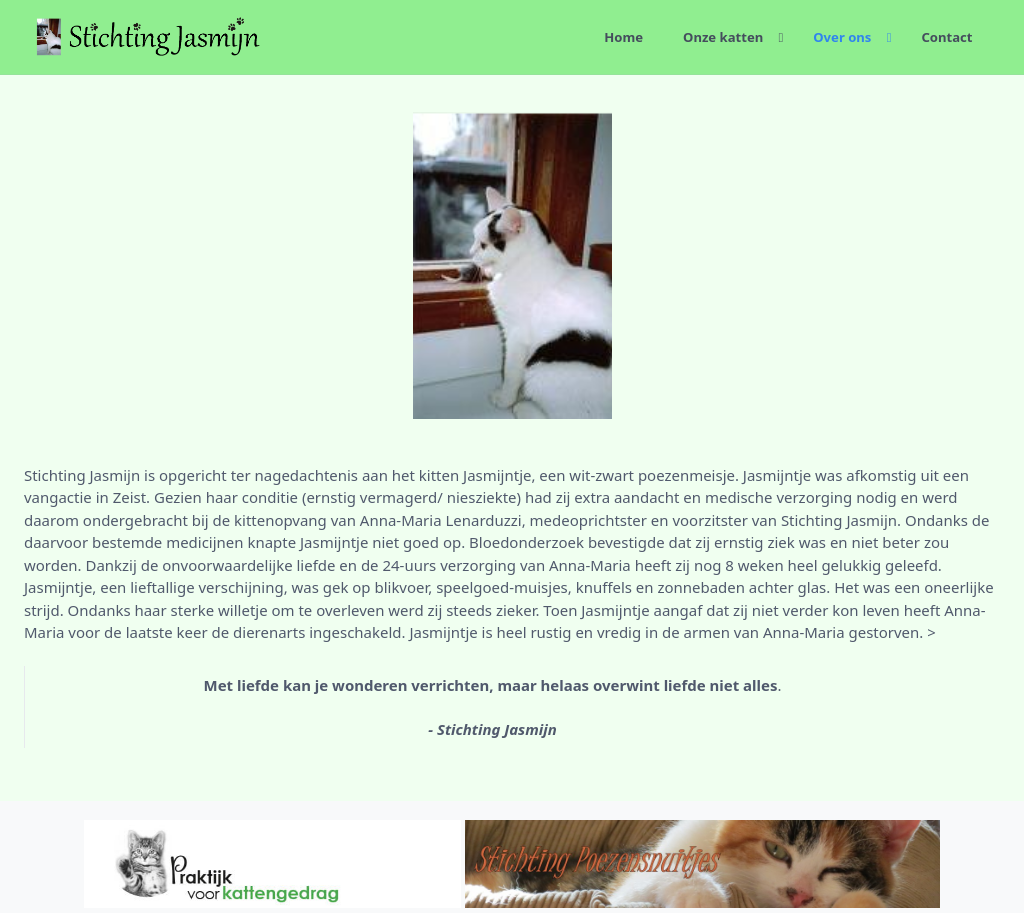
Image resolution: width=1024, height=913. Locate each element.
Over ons (842, 37)
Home (623, 37)
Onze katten (723, 37)
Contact (946, 37)
